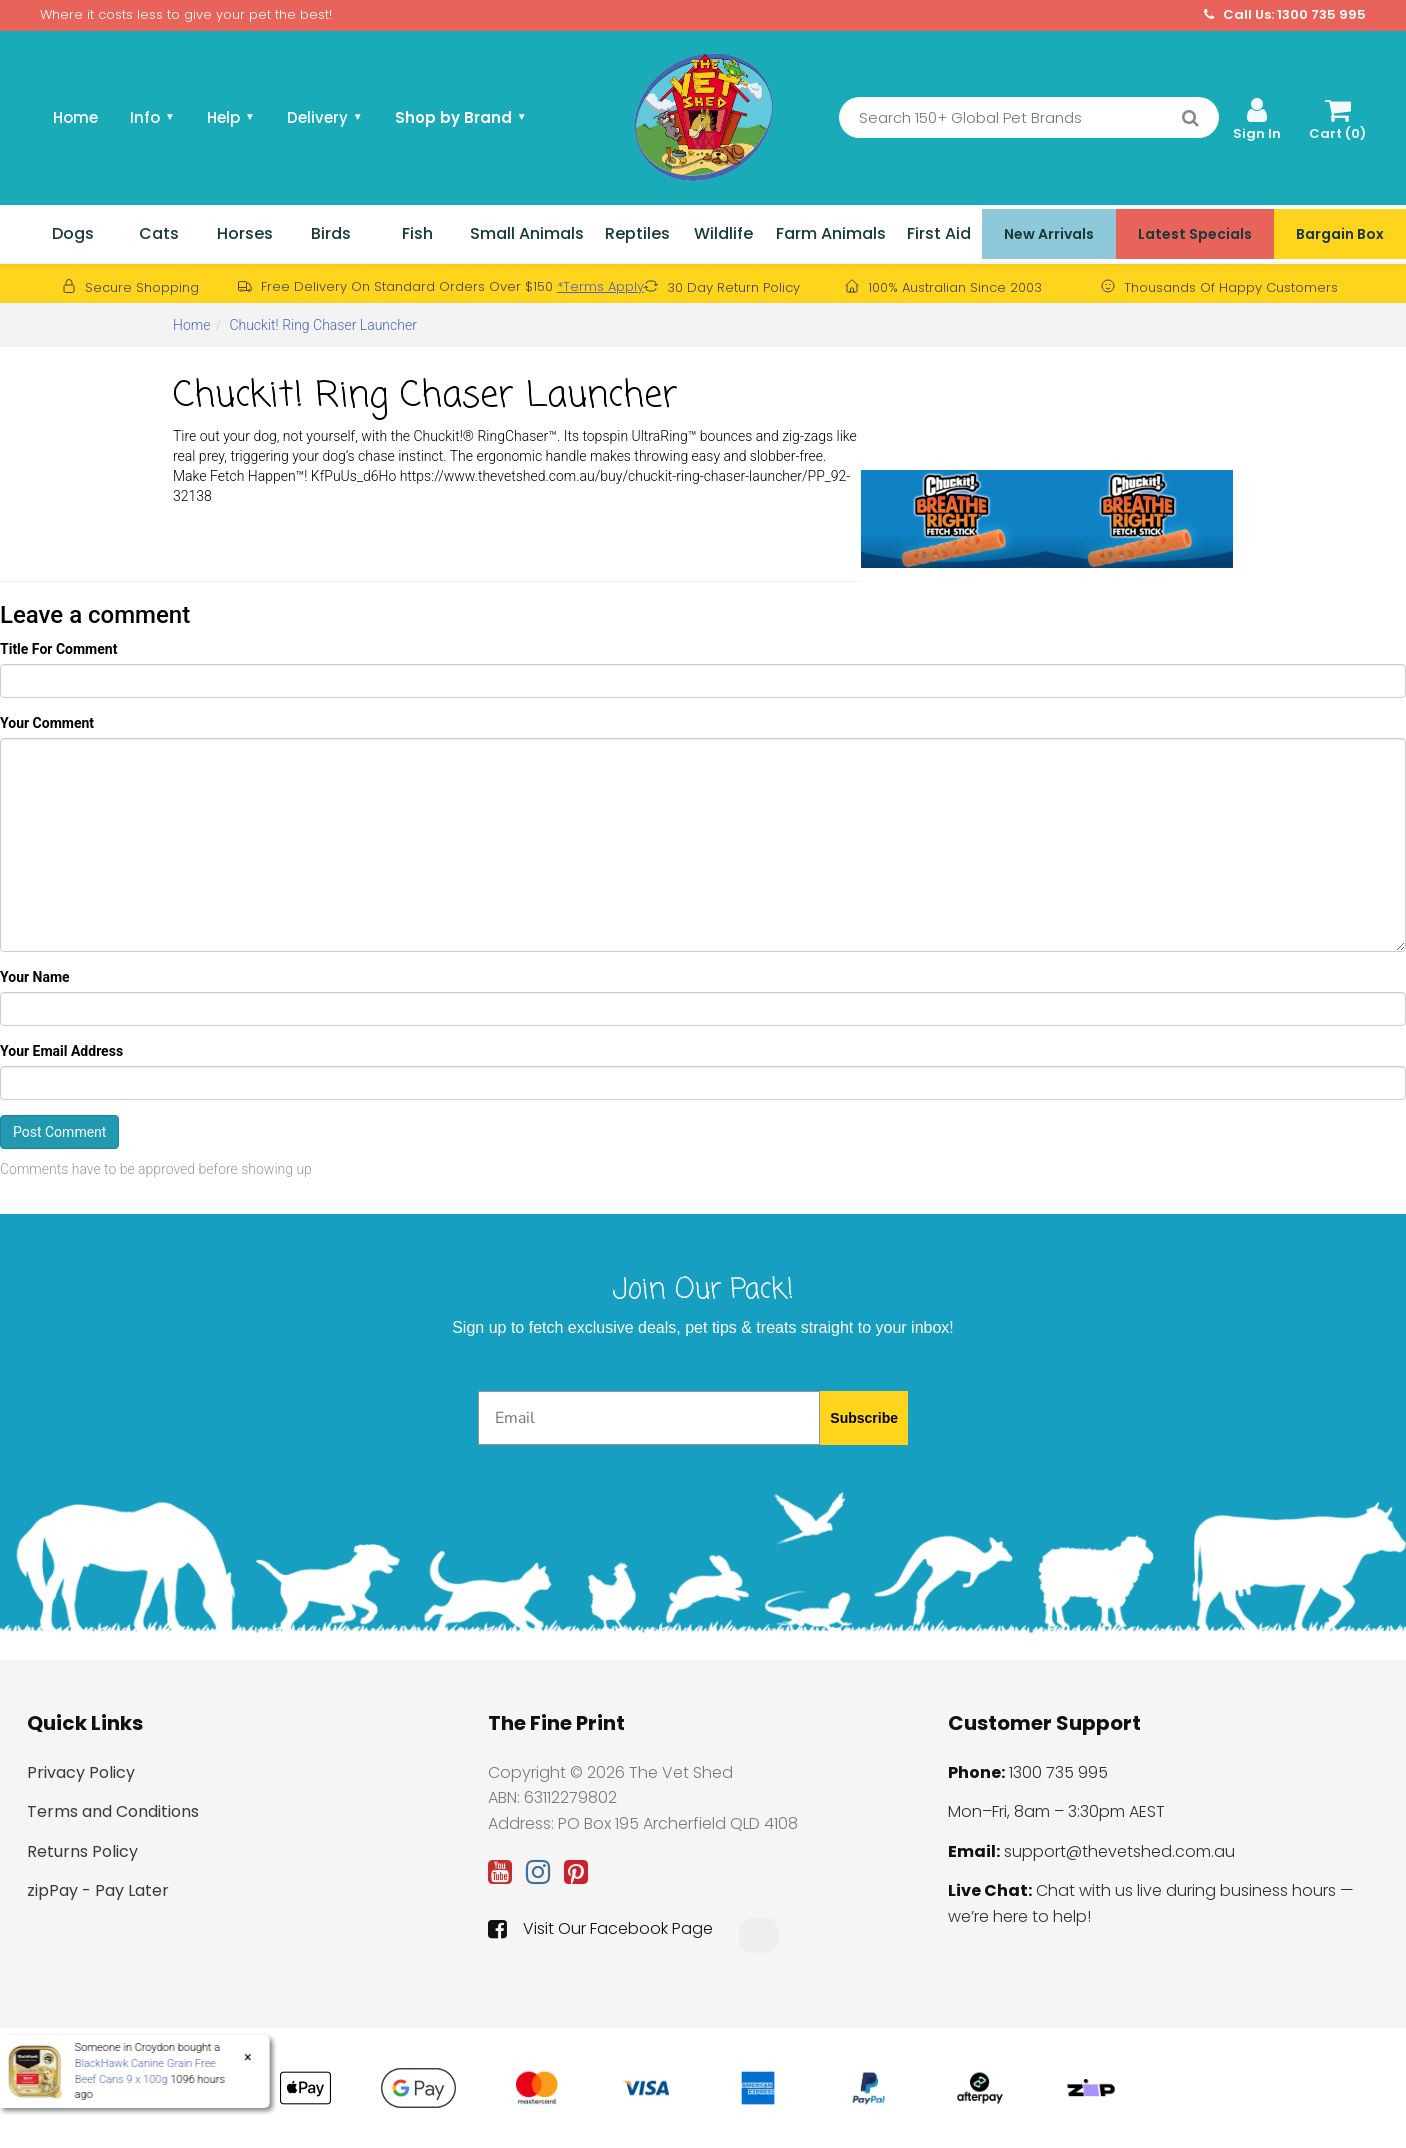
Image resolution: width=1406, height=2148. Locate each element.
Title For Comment (58, 649)
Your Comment (47, 723)
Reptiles (637, 233)
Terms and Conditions (113, 1811)
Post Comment (59, 1132)
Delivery (325, 117)
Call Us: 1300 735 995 (1285, 15)
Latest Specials (1195, 234)
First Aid (939, 233)
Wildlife (723, 233)
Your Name (35, 977)
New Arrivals (1049, 234)
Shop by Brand (461, 117)
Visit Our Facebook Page (600, 1929)
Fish (417, 233)
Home (75, 117)
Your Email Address (61, 1051)
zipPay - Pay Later (98, 1890)
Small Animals (527, 233)
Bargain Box (1340, 234)
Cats (159, 233)
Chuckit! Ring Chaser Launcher (323, 325)
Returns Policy (82, 1851)
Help (231, 117)
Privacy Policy (81, 1772)
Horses (245, 233)
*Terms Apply (600, 286)
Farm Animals (831, 233)
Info (152, 117)
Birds (331, 233)
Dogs (73, 233)
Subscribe (864, 1418)
